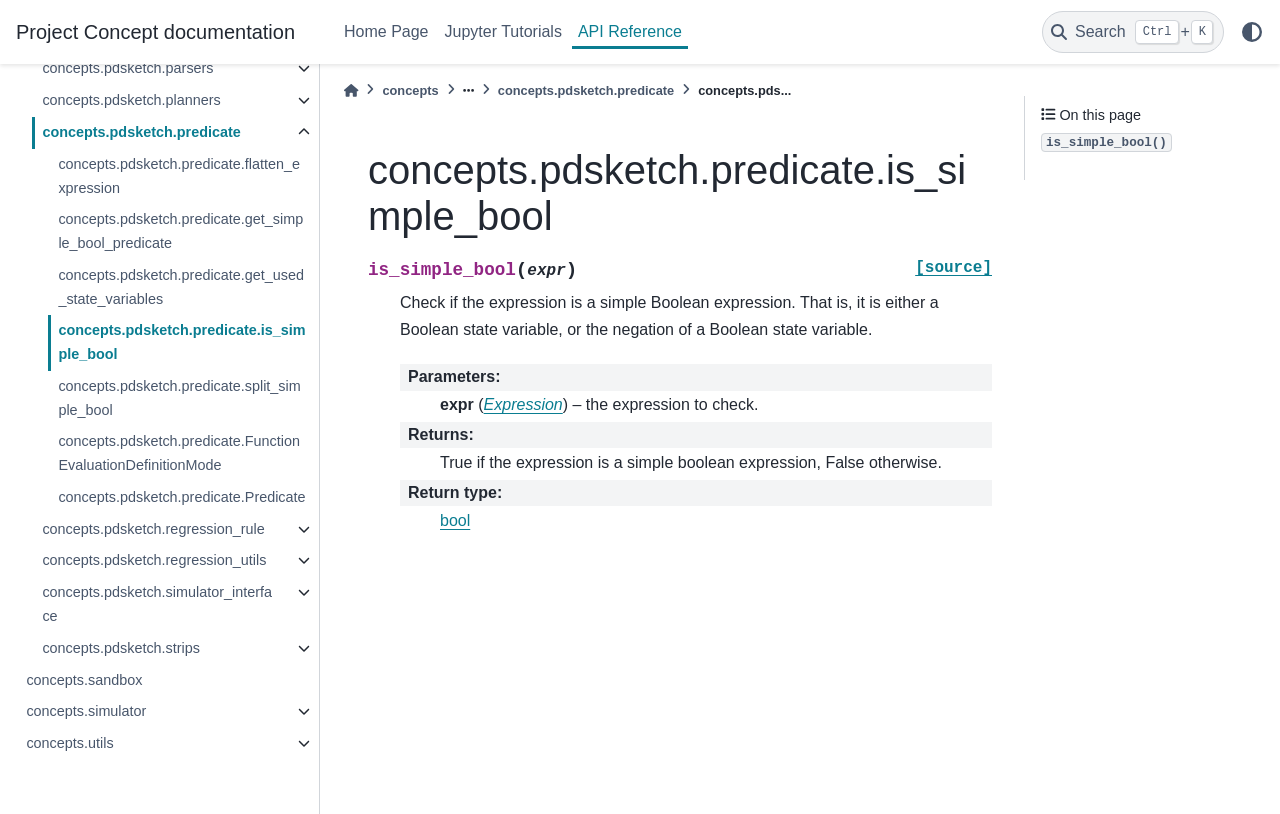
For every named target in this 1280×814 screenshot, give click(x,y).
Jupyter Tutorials (503, 31)
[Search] (1133, 32)
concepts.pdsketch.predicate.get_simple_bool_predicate (180, 231)
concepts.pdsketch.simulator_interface (157, 604)
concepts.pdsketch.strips (121, 648)
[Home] (351, 90)
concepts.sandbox (84, 680)
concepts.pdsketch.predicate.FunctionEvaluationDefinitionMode (179, 453)
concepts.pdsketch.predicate (141, 132)
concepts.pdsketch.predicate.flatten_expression (179, 176)
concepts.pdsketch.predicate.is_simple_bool (181, 342)
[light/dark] (1252, 32)
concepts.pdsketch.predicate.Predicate (181, 497)
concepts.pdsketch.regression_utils (154, 560)
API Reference (630, 31)
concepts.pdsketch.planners (131, 100)
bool (455, 520)
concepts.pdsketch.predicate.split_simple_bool (179, 398)
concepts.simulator (86, 711)
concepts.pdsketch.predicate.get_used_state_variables (181, 287)
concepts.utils (69, 743)
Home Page (386, 31)
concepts (410, 90)
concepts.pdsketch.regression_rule (153, 529)
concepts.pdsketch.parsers (127, 68)
